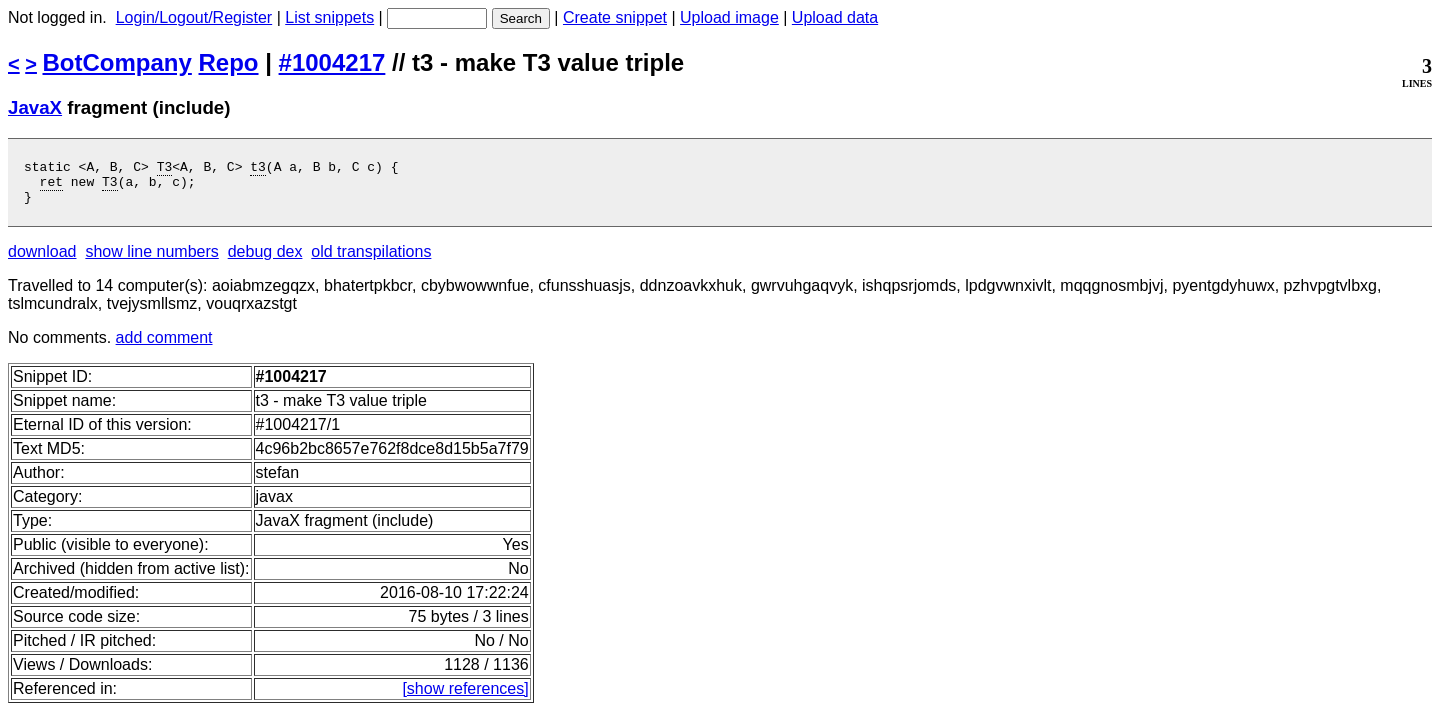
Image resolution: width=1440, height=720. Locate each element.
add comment (164, 346)
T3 (165, 169)
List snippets (329, 17)
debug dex (265, 260)
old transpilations (371, 260)
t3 (258, 169)
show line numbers (151, 260)
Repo (229, 62)
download (42, 260)
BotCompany (117, 62)
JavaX (35, 107)
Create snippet (615, 17)
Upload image (729, 17)
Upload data (835, 17)
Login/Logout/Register (194, 17)
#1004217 (332, 62)
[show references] (465, 697)
